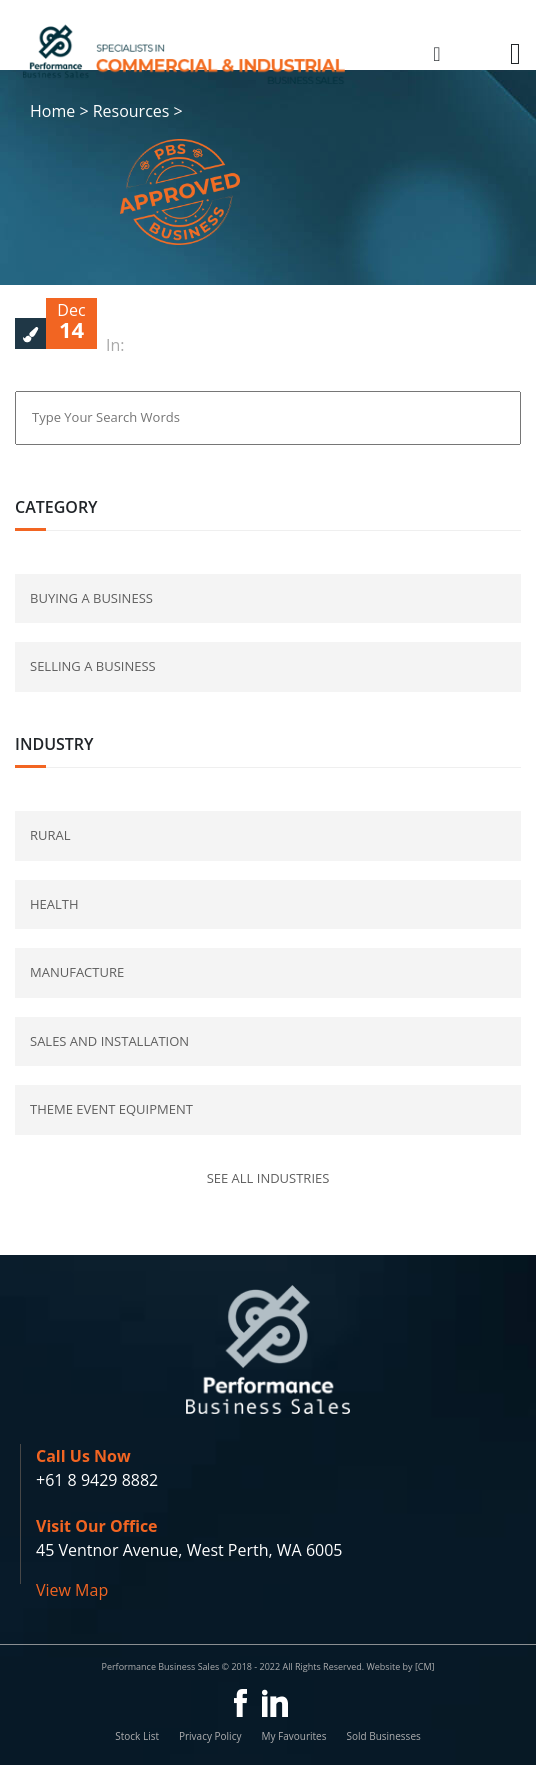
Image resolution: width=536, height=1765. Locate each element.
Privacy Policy (210, 1736)
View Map (72, 1590)
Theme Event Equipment (111, 1109)
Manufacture (77, 972)
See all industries (268, 1178)
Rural (50, 835)
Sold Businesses (383, 1736)
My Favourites (293, 1736)
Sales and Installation (109, 1041)
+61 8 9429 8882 (97, 1480)
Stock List (137, 1736)
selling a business (93, 666)
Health (54, 904)
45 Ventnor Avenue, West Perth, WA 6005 (189, 1550)
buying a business (91, 598)
